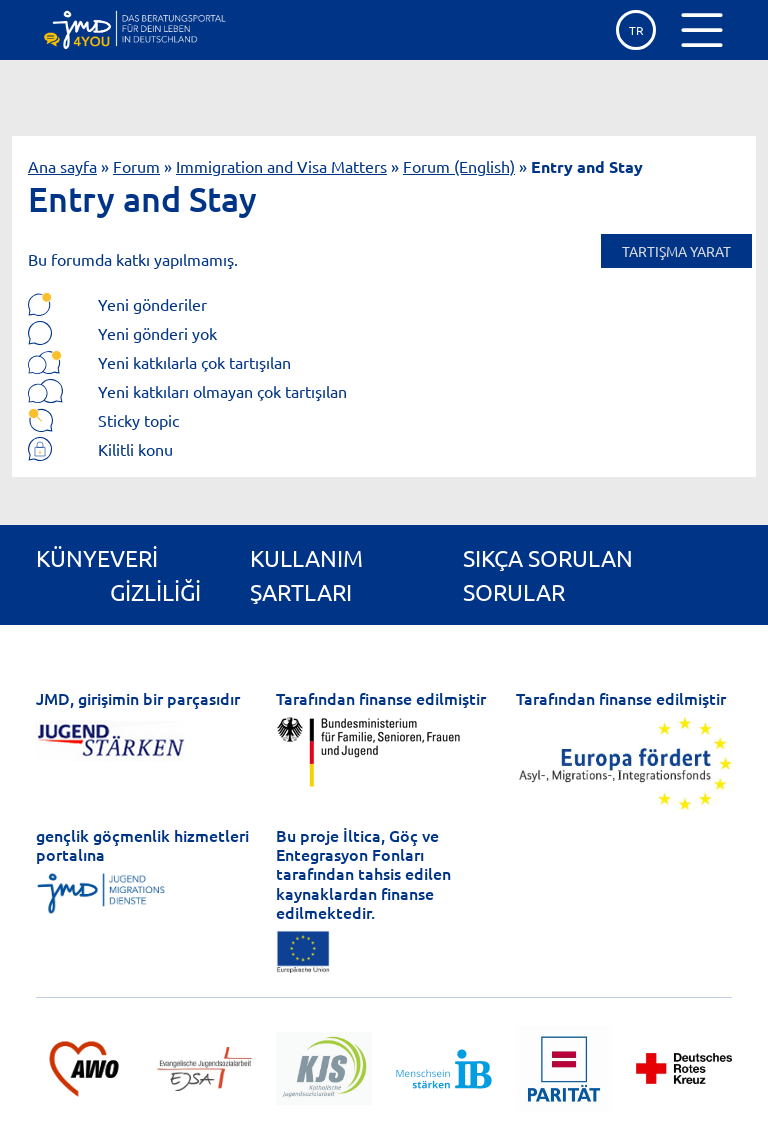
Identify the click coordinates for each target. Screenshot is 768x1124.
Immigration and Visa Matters (281, 166)
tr (636, 30)
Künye (73, 557)
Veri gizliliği (155, 574)
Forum (136, 166)
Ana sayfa (62, 166)
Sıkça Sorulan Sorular (548, 574)
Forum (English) (459, 166)
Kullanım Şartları (306, 574)
